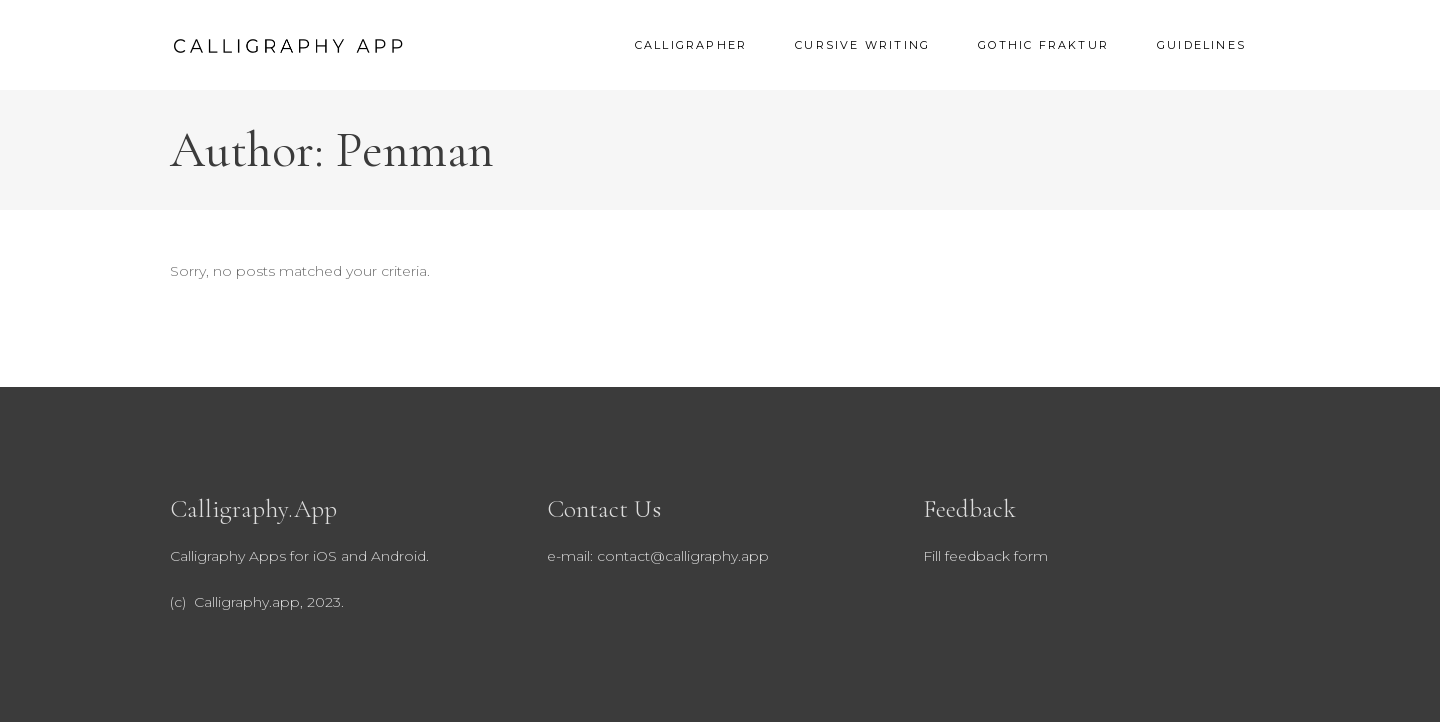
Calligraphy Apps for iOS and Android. (299, 556)
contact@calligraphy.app (683, 556)
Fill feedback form (985, 556)
